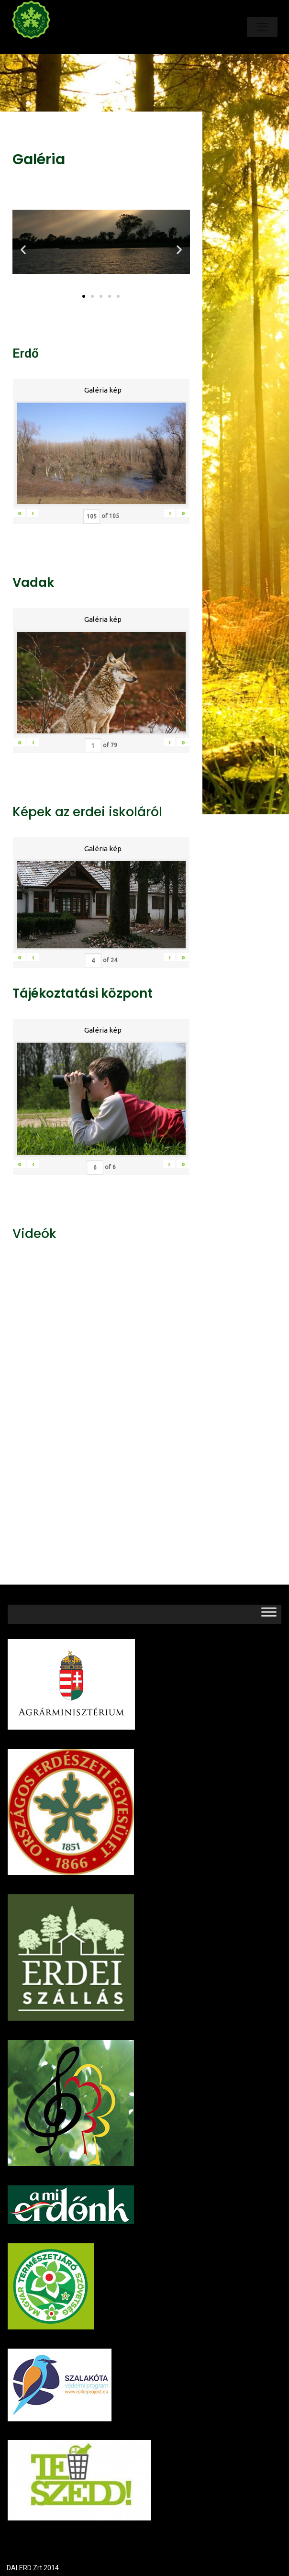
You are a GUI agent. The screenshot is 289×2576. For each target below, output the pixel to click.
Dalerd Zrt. (47, 47)
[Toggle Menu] (269, 1614)
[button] (83, 296)
